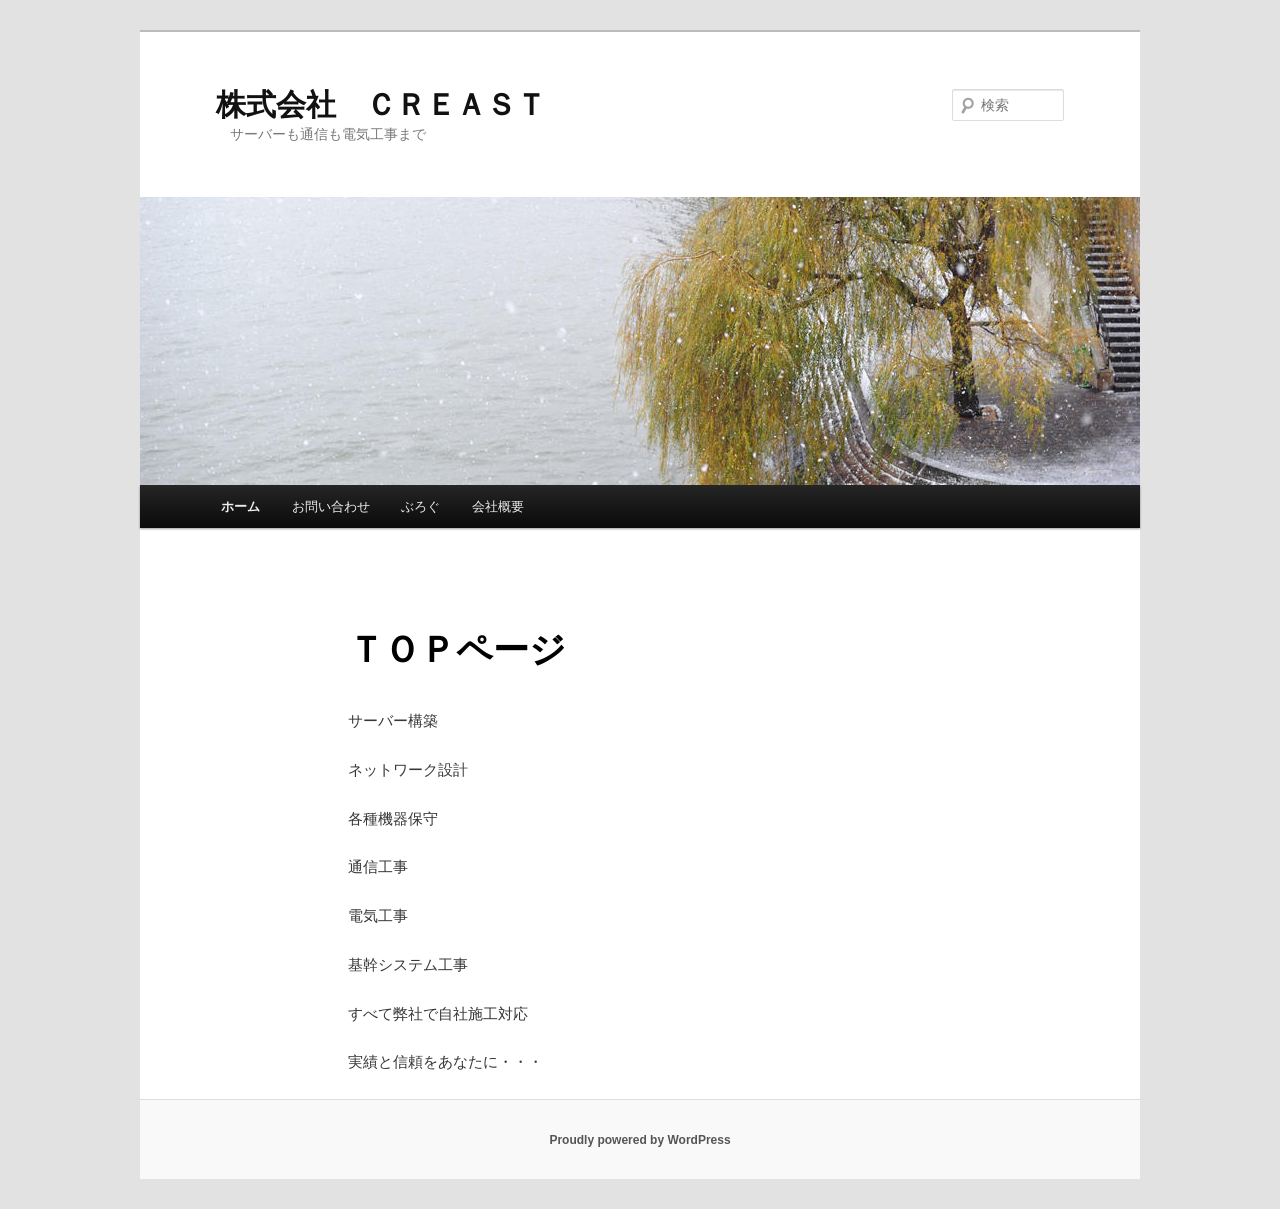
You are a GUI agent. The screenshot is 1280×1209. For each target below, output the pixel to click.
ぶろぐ (420, 506)
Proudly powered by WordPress (639, 1140)
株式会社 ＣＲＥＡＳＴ (381, 104)
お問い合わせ (331, 506)
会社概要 (498, 506)
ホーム (240, 506)
